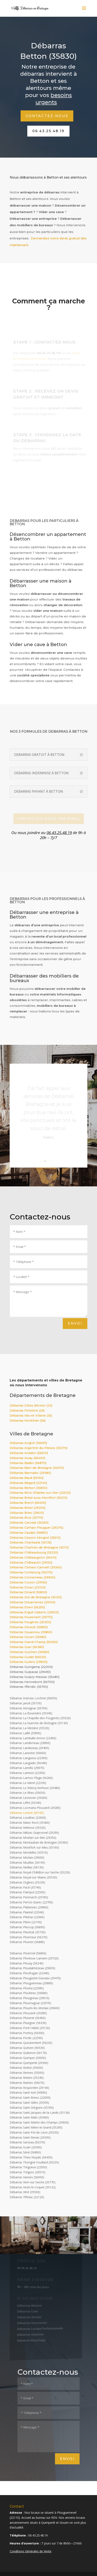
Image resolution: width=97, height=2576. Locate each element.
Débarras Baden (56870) (28, 1463)
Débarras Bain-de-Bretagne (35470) (37, 1468)
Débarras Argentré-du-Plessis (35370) (38, 1448)
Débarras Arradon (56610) (29, 1453)
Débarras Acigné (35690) (28, 1443)
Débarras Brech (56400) (28, 1503)
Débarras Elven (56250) (27, 1607)
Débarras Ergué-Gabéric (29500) (34, 1612)
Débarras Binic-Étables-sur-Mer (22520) (40, 1493)
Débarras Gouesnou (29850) (31, 1632)
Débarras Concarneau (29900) (32, 1577)
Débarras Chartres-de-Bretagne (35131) (39, 1547)
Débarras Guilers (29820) (28, 1662)
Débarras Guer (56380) (27, 1647)
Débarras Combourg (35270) (31, 1572)
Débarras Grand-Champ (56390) (34, 1642)
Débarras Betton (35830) (28, 1488)
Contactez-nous (47, 116)
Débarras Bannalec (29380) (30, 1473)
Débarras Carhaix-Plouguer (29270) (36, 1528)
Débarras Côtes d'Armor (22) (31, 1405)
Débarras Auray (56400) (27, 1458)
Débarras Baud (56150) (26, 1478)
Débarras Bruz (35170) (26, 1517)
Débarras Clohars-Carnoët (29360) (36, 1567)
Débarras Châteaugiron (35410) (33, 1557)
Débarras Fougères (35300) (30, 1622)
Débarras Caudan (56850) (29, 1533)
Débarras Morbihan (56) (28, 1420)
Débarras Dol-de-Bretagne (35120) (36, 1597)
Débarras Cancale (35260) (29, 1522)
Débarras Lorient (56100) (27, 1813)
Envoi (75, 1323)
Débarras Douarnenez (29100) (32, 1602)
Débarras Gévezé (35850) (29, 1627)
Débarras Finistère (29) (27, 1410)
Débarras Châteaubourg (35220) (34, 1552)
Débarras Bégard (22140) (28, 1483)
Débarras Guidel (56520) (28, 1657)
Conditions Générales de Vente (30, 2551)
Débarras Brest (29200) (27, 1508)
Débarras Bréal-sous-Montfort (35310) (38, 1498)
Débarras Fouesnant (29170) (31, 1617)
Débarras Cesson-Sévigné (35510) (35, 1538)
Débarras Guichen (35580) (29, 1652)
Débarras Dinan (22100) (28, 1587)
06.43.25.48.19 (48, 131)
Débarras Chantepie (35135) (30, 1542)
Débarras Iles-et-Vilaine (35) (31, 1415)
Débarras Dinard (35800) (28, 1592)
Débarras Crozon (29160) (28, 1582)
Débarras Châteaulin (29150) (31, 1562)
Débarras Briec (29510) (27, 1513)
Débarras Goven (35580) (28, 1637)
